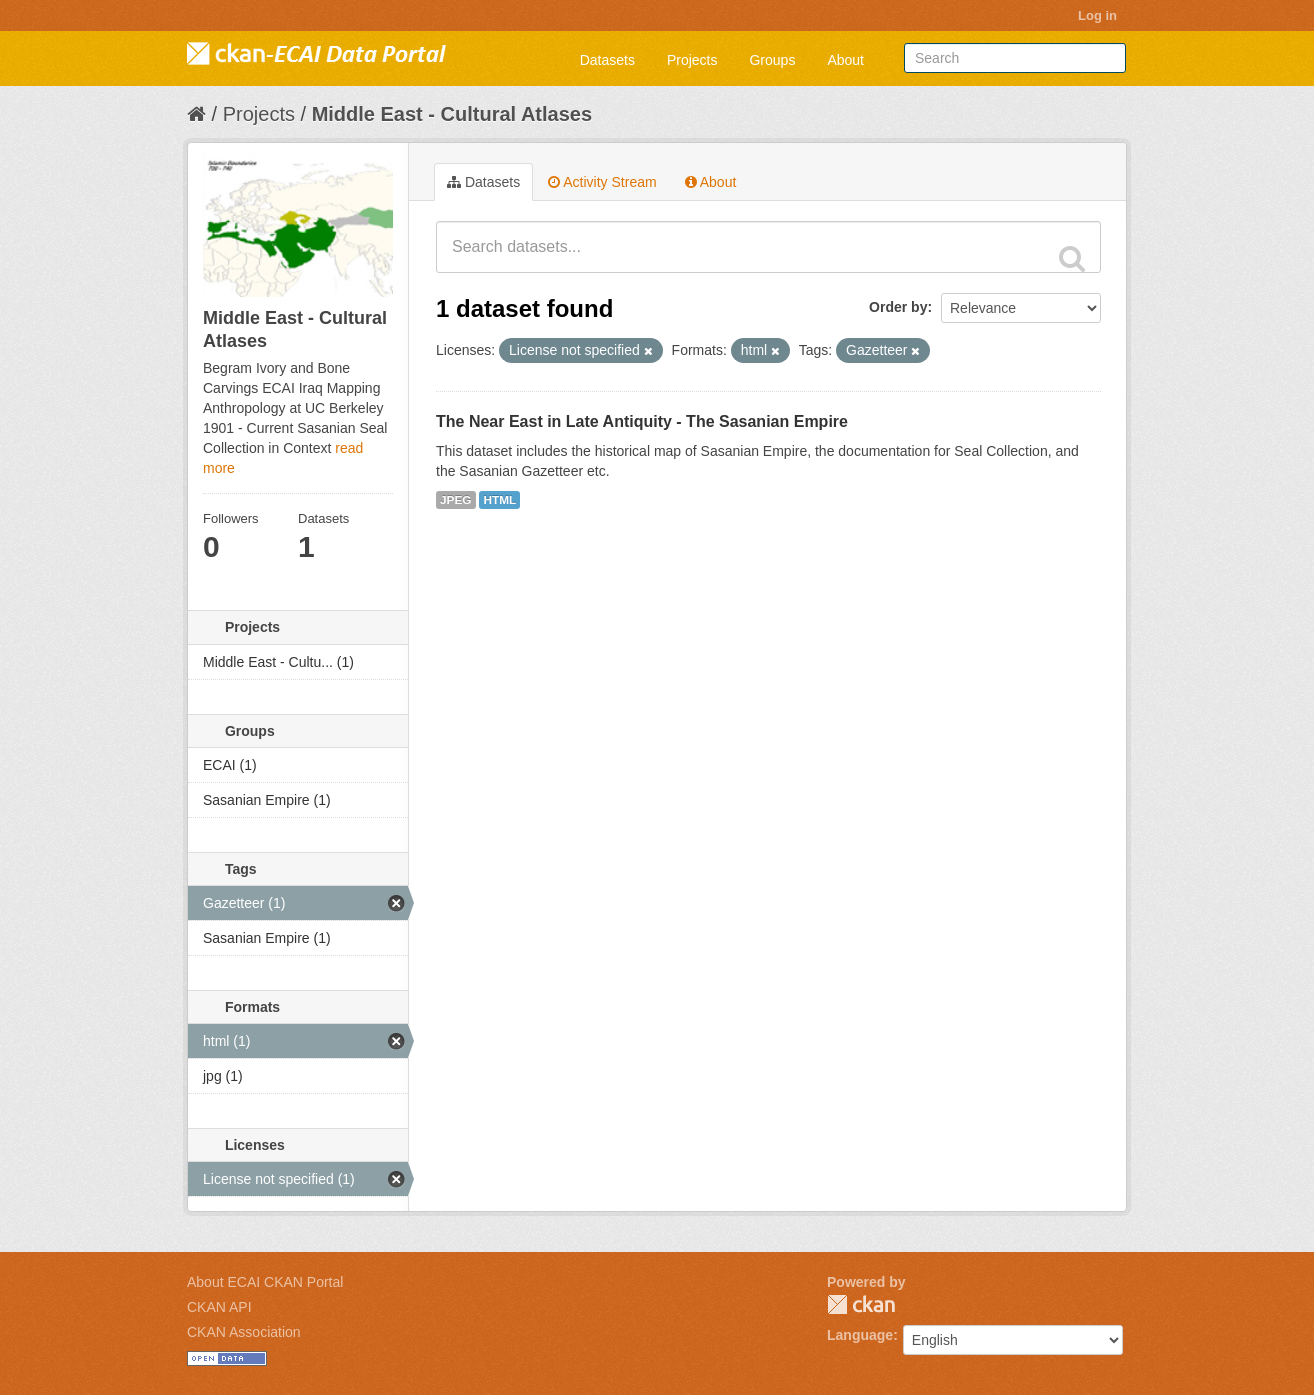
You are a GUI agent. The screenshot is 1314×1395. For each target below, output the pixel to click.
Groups (772, 60)
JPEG (456, 500)
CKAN (861, 1304)
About (845, 60)
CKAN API (219, 1307)
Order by (898, 307)
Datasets (607, 60)
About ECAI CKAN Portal (265, 1282)
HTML (499, 500)
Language (860, 1335)
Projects (692, 60)
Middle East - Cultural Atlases (452, 114)
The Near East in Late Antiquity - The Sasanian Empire (642, 421)
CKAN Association (244, 1332)
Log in (1097, 15)
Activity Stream (602, 182)
